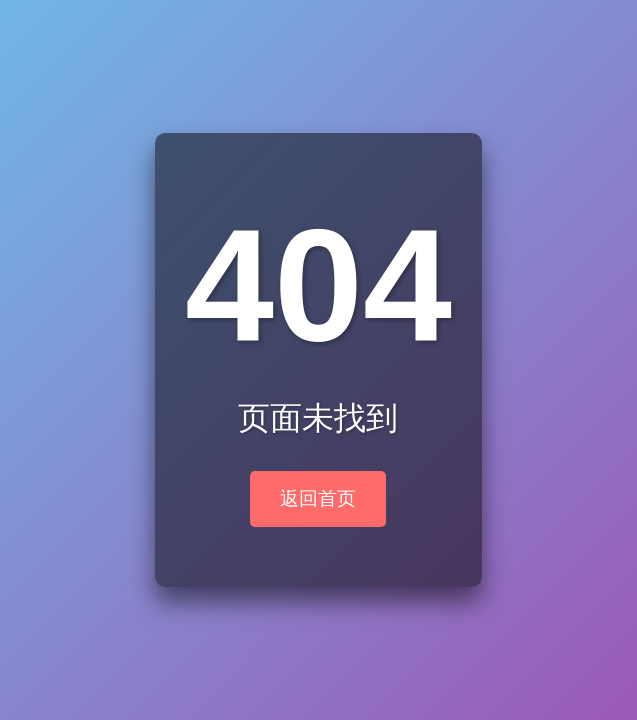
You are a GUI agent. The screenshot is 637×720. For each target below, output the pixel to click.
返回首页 (318, 498)
